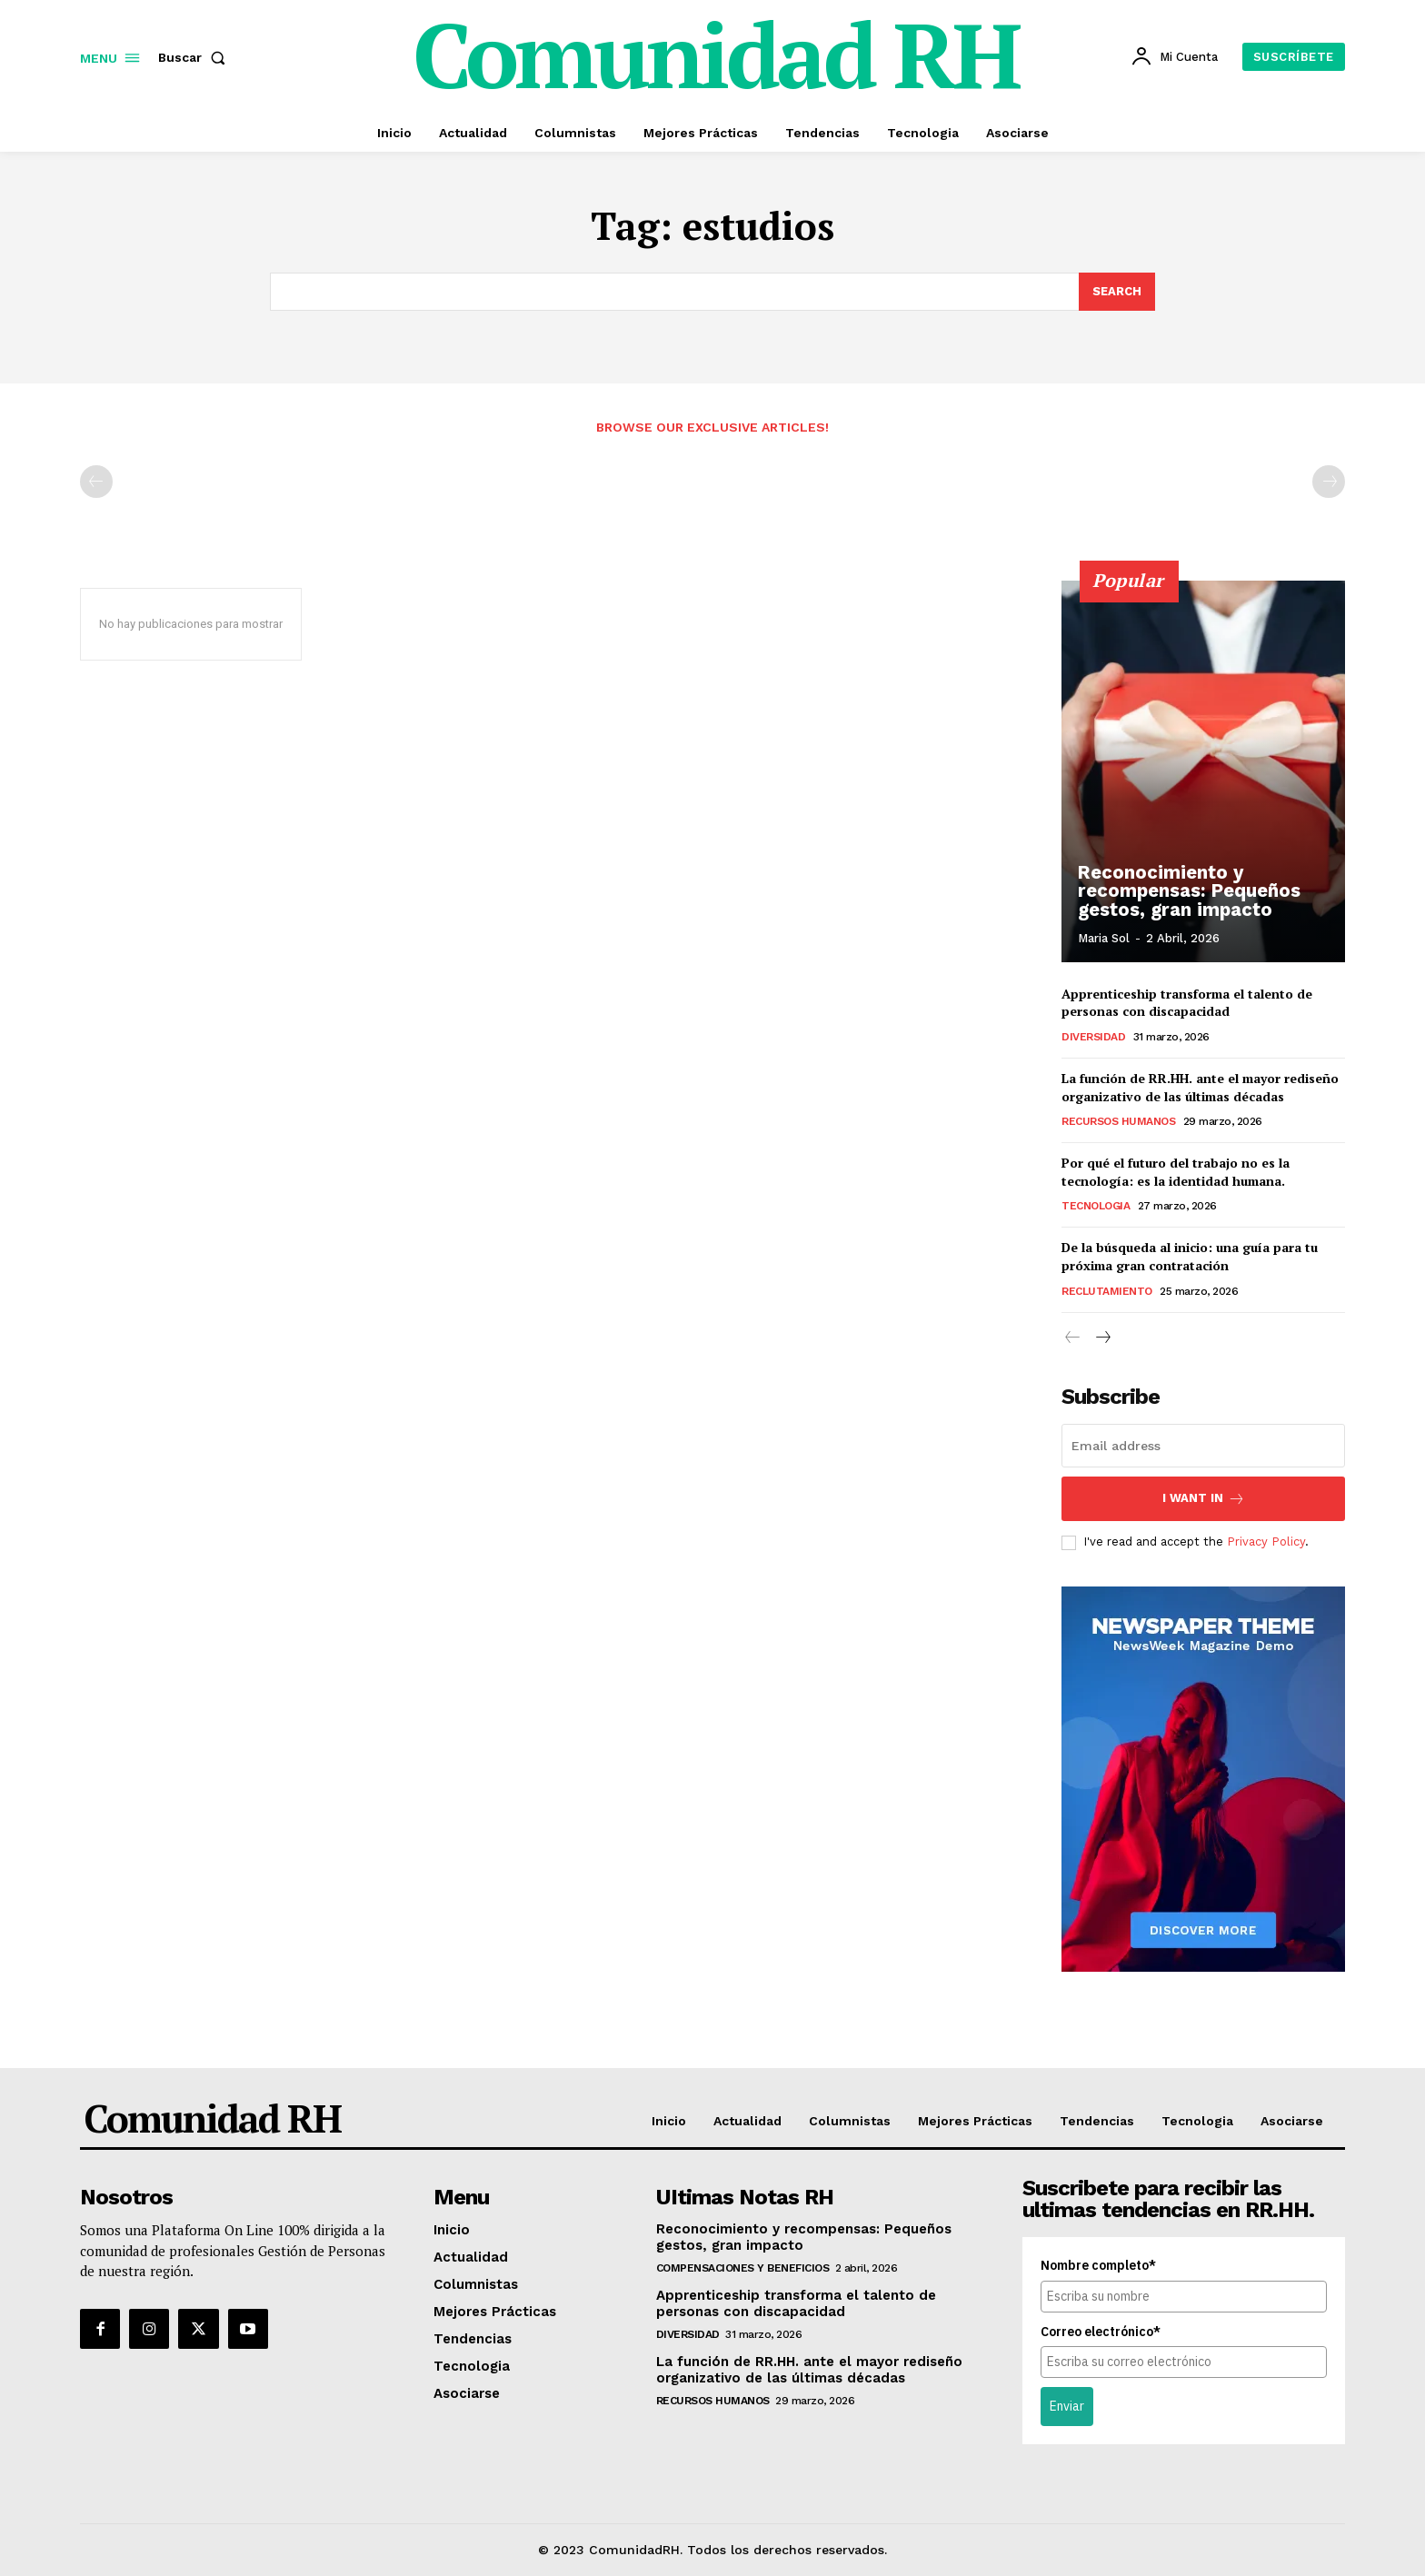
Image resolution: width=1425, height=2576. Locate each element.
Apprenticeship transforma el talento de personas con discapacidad (1186, 1002)
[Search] (1117, 292)
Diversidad (1093, 1036)
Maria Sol (1104, 938)
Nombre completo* (1098, 2265)
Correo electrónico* (1101, 2330)
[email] (1203, 1445)
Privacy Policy (1266, 1542)
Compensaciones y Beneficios (743, 2268)
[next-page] (1102, 1337)
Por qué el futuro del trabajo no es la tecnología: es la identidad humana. (1175, 1171)
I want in (1203, 1498)
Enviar (1067, 2406)
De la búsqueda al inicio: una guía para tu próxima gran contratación (1189, 1256)
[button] (195, 57)
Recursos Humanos (1118, 1121)
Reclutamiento (1106, 1290)
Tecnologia (1095, 1205)
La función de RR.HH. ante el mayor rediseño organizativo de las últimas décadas (1200, 1087)
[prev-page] (96, 481)
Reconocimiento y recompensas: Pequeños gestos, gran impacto (1187, 891)
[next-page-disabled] (1328, 481)
